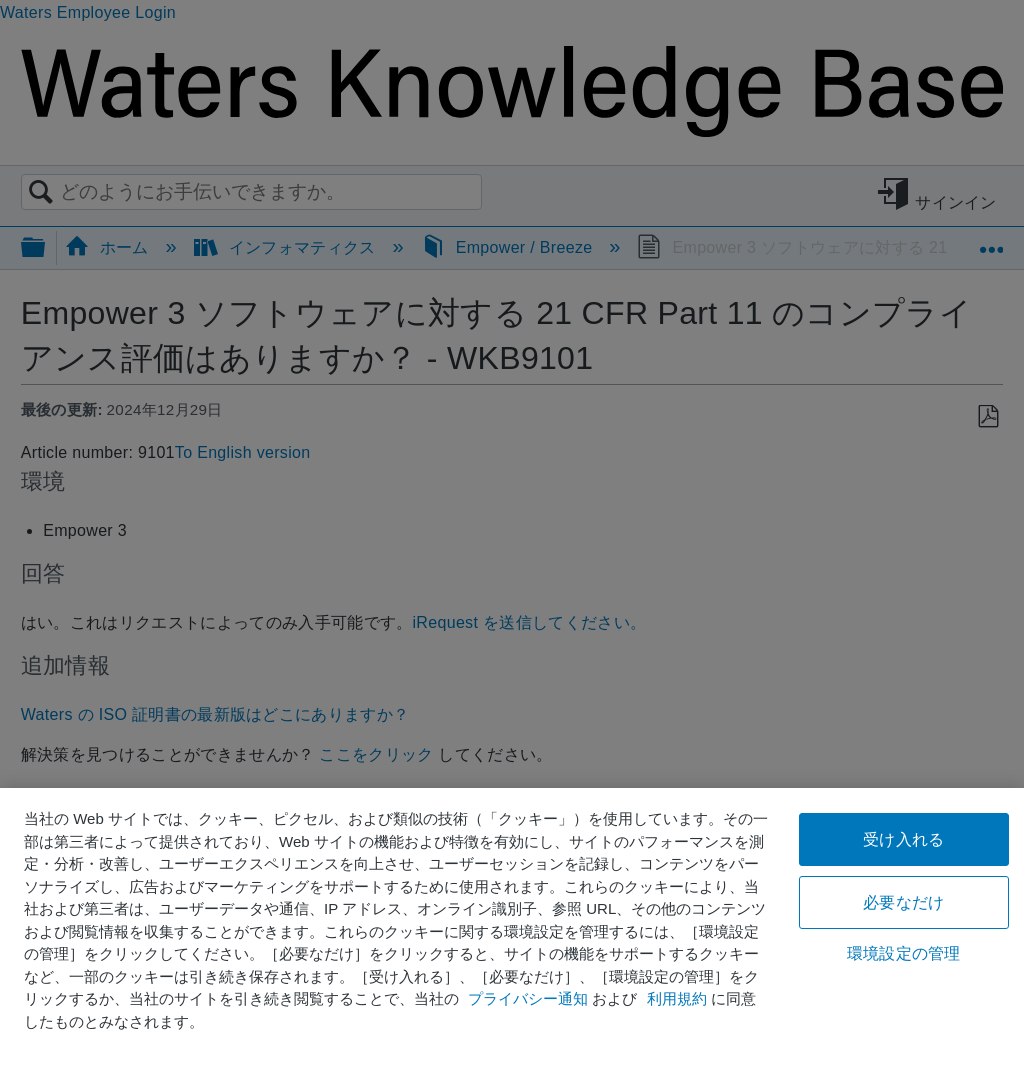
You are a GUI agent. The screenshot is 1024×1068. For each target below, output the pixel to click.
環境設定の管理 (903, 953)
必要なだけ (903, 902)
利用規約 (677, 998)
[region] (512, 928)
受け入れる (903, 839)
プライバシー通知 (528, 998)
